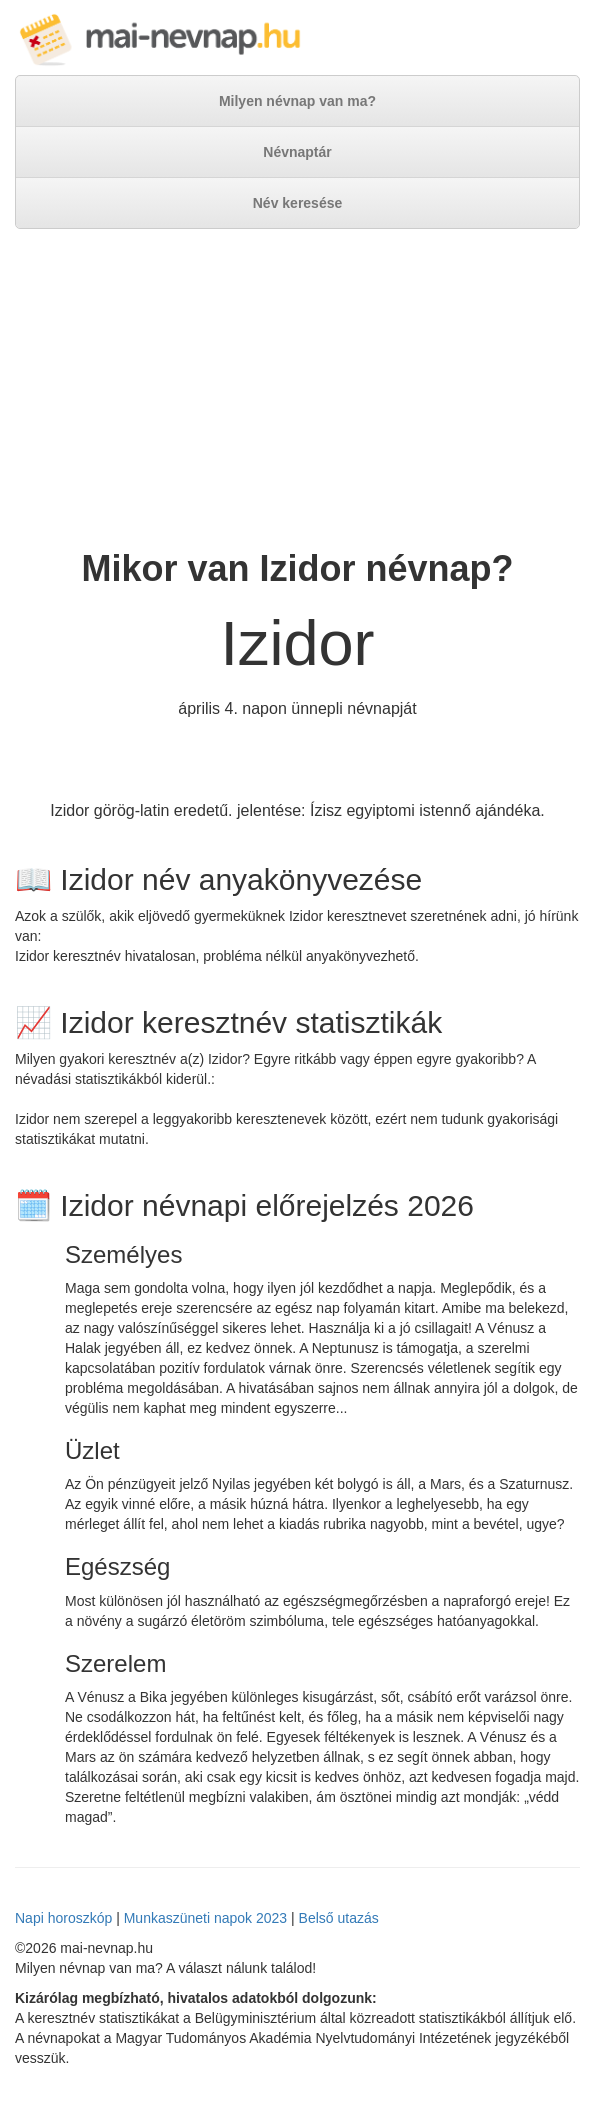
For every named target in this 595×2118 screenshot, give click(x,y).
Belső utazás (339, 1918)
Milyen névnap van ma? (297, 101)
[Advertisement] (297, 389)
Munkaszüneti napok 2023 (205, 1918)
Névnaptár (297, 152)
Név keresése (298, 203)
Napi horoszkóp (63, 1918)
